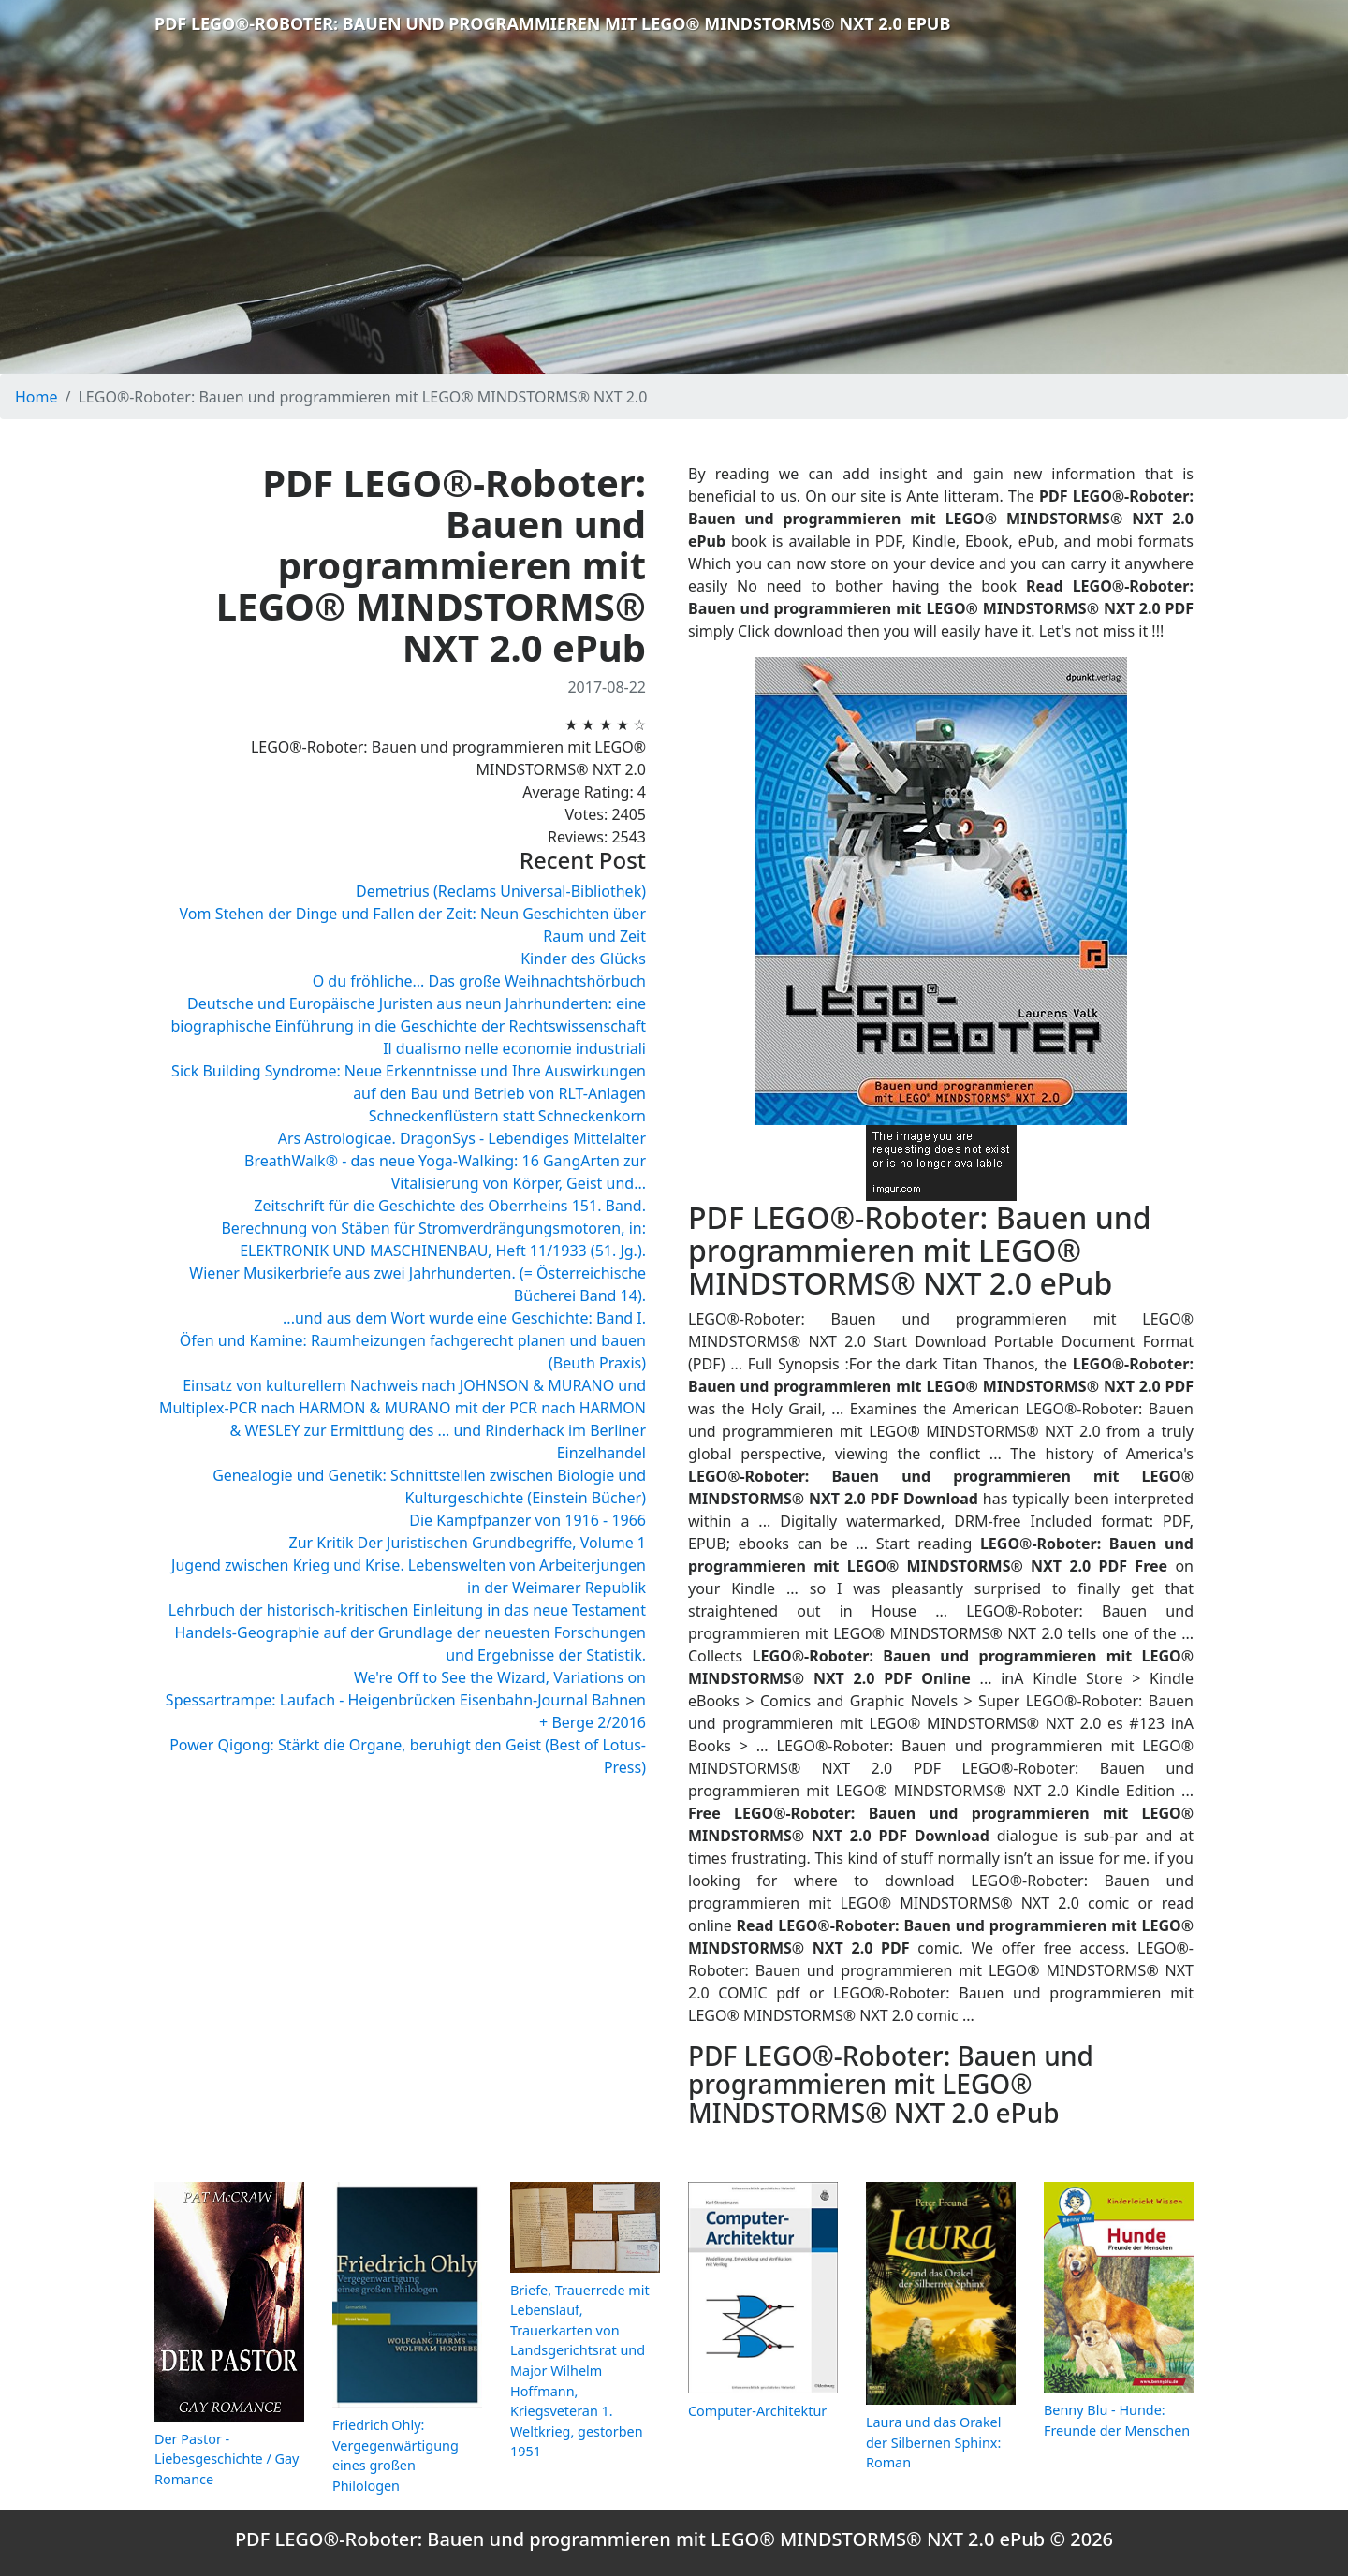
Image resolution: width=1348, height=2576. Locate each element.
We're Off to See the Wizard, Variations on (500, 1677)
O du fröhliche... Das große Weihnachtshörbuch (479, 981)
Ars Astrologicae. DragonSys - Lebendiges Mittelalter (462, 1138)
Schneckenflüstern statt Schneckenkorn (507, 1115)
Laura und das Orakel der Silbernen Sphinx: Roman (933, 2442)
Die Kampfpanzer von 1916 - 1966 (527, 1520)
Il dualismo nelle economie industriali (514, 1048)
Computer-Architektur (757, 2411)
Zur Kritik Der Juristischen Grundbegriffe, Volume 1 (467, 1542)
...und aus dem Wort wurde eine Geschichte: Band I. (464, 1318)
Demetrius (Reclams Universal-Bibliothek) (501, 891)
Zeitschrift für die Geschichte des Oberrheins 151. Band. (450, 1205)
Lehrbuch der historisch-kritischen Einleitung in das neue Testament (407, 1610)
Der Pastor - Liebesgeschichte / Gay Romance (226, 2459)
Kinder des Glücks (583, 958)
